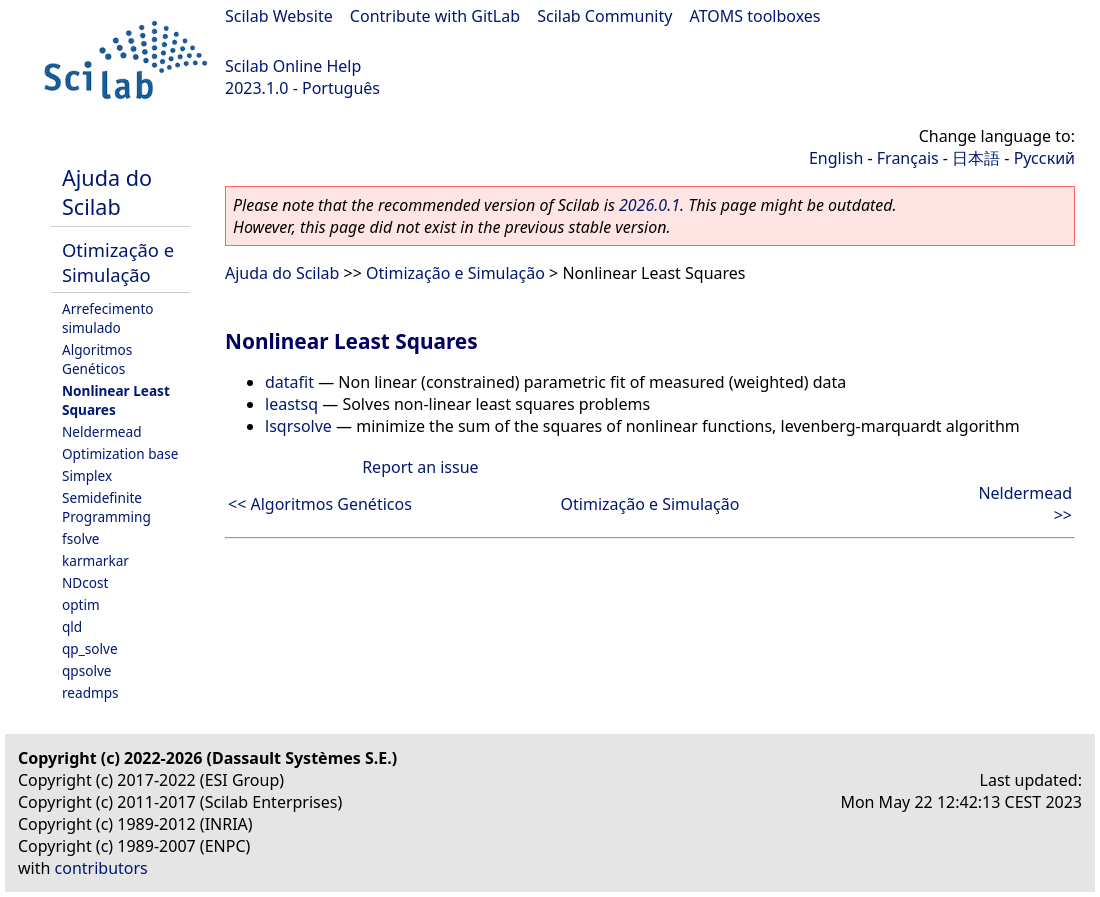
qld (72, 626)
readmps (90, 692)
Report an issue (420, 467)
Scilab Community (604, 16)
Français (908, 158)
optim (81, 604)
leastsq (291, 404)
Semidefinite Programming (106, 507)
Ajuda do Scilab (107, 192)
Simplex (87, 475)
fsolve (81, 538)
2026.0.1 (649, 205)
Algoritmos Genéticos (97, 359)
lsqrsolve (298, 426)
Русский (1044, 158)
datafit (289, 382)
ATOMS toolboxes (755, 16)
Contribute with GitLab (435, 16)
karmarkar (95, 560)
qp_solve (90, 648)
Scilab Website (279, 16)
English (836, 158)
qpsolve (87, 670)
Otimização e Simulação (118, 262)
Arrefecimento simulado (108, 318)
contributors (101, 868)
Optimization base (120, 453)
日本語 (976, 158)
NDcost (85, 582)
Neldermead (102, 431)
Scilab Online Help (293, 66)
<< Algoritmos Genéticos (320, 504)
